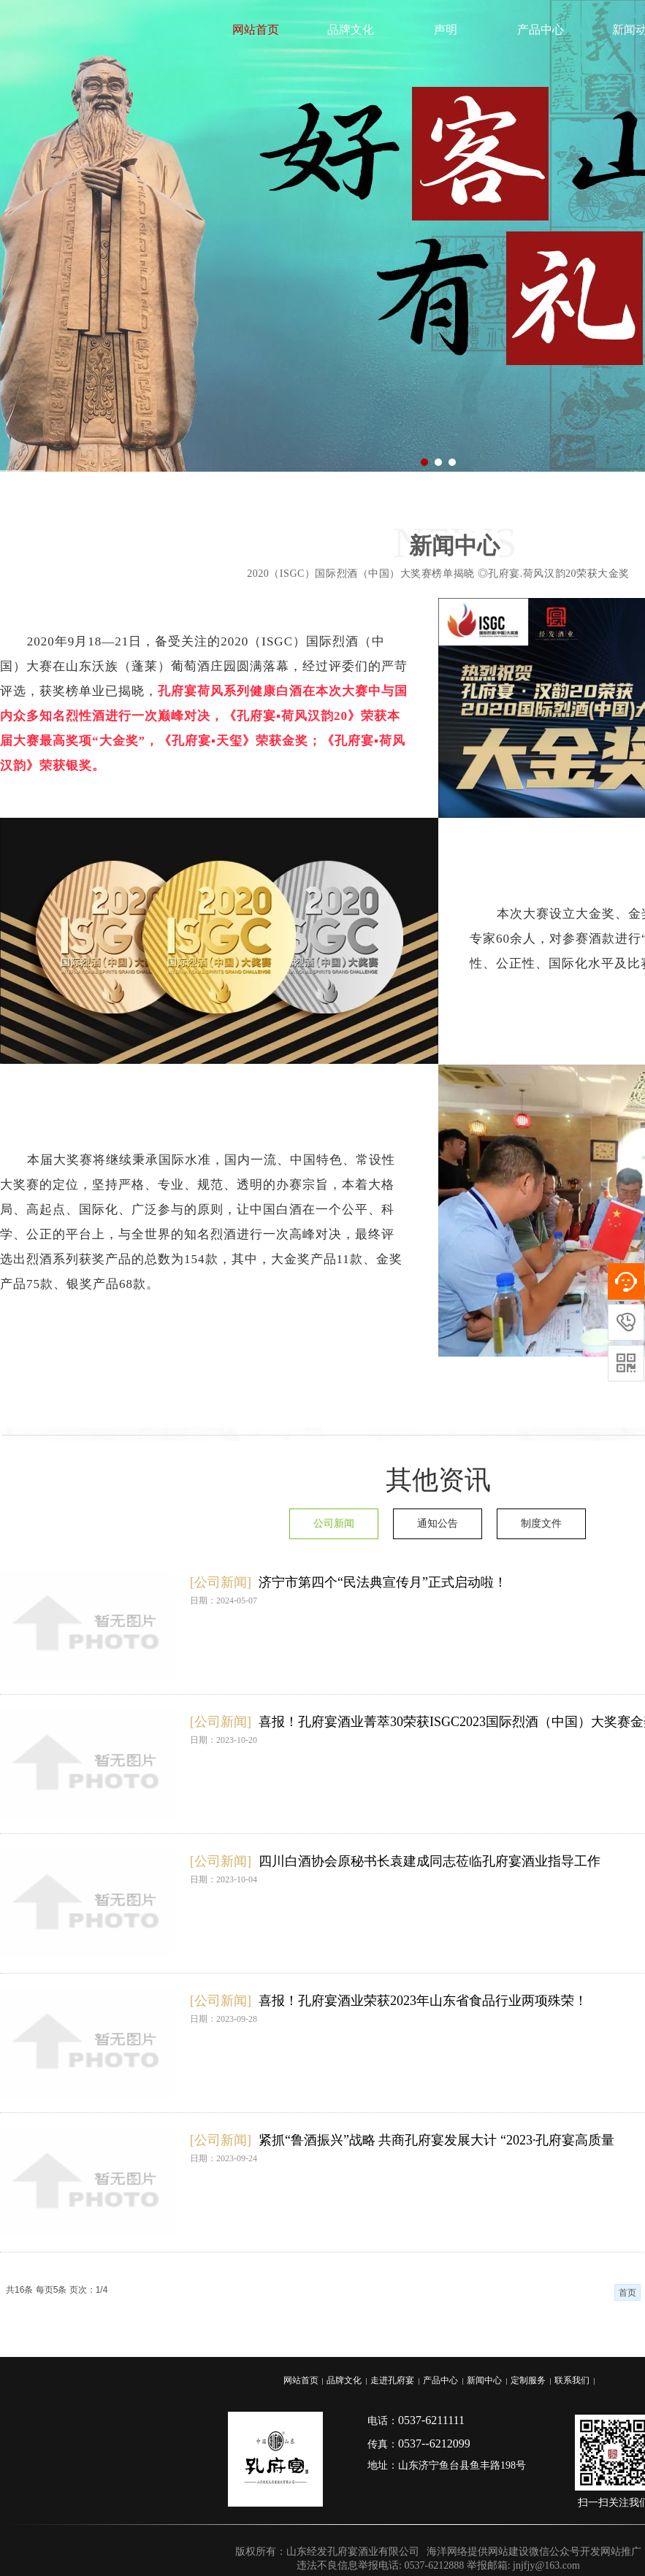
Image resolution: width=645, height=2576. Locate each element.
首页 (627, 2293)
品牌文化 (350, 29)
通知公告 (437, 1523)
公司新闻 (333, 1523)
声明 (445, 29)
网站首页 (255, 29)
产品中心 (540, 29)
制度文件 (541, 1523)
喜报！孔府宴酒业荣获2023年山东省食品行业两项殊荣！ (423, 2000)
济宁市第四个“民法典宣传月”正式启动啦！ (383, 1582)
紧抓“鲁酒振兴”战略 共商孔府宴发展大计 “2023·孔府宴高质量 (436, 2140)
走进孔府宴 (392, 2380)
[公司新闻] (220, 1582)
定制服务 (528, 2380)
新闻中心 (484, 2380)
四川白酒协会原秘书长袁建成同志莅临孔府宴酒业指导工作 (429, 1861)
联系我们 (571, 2380)
